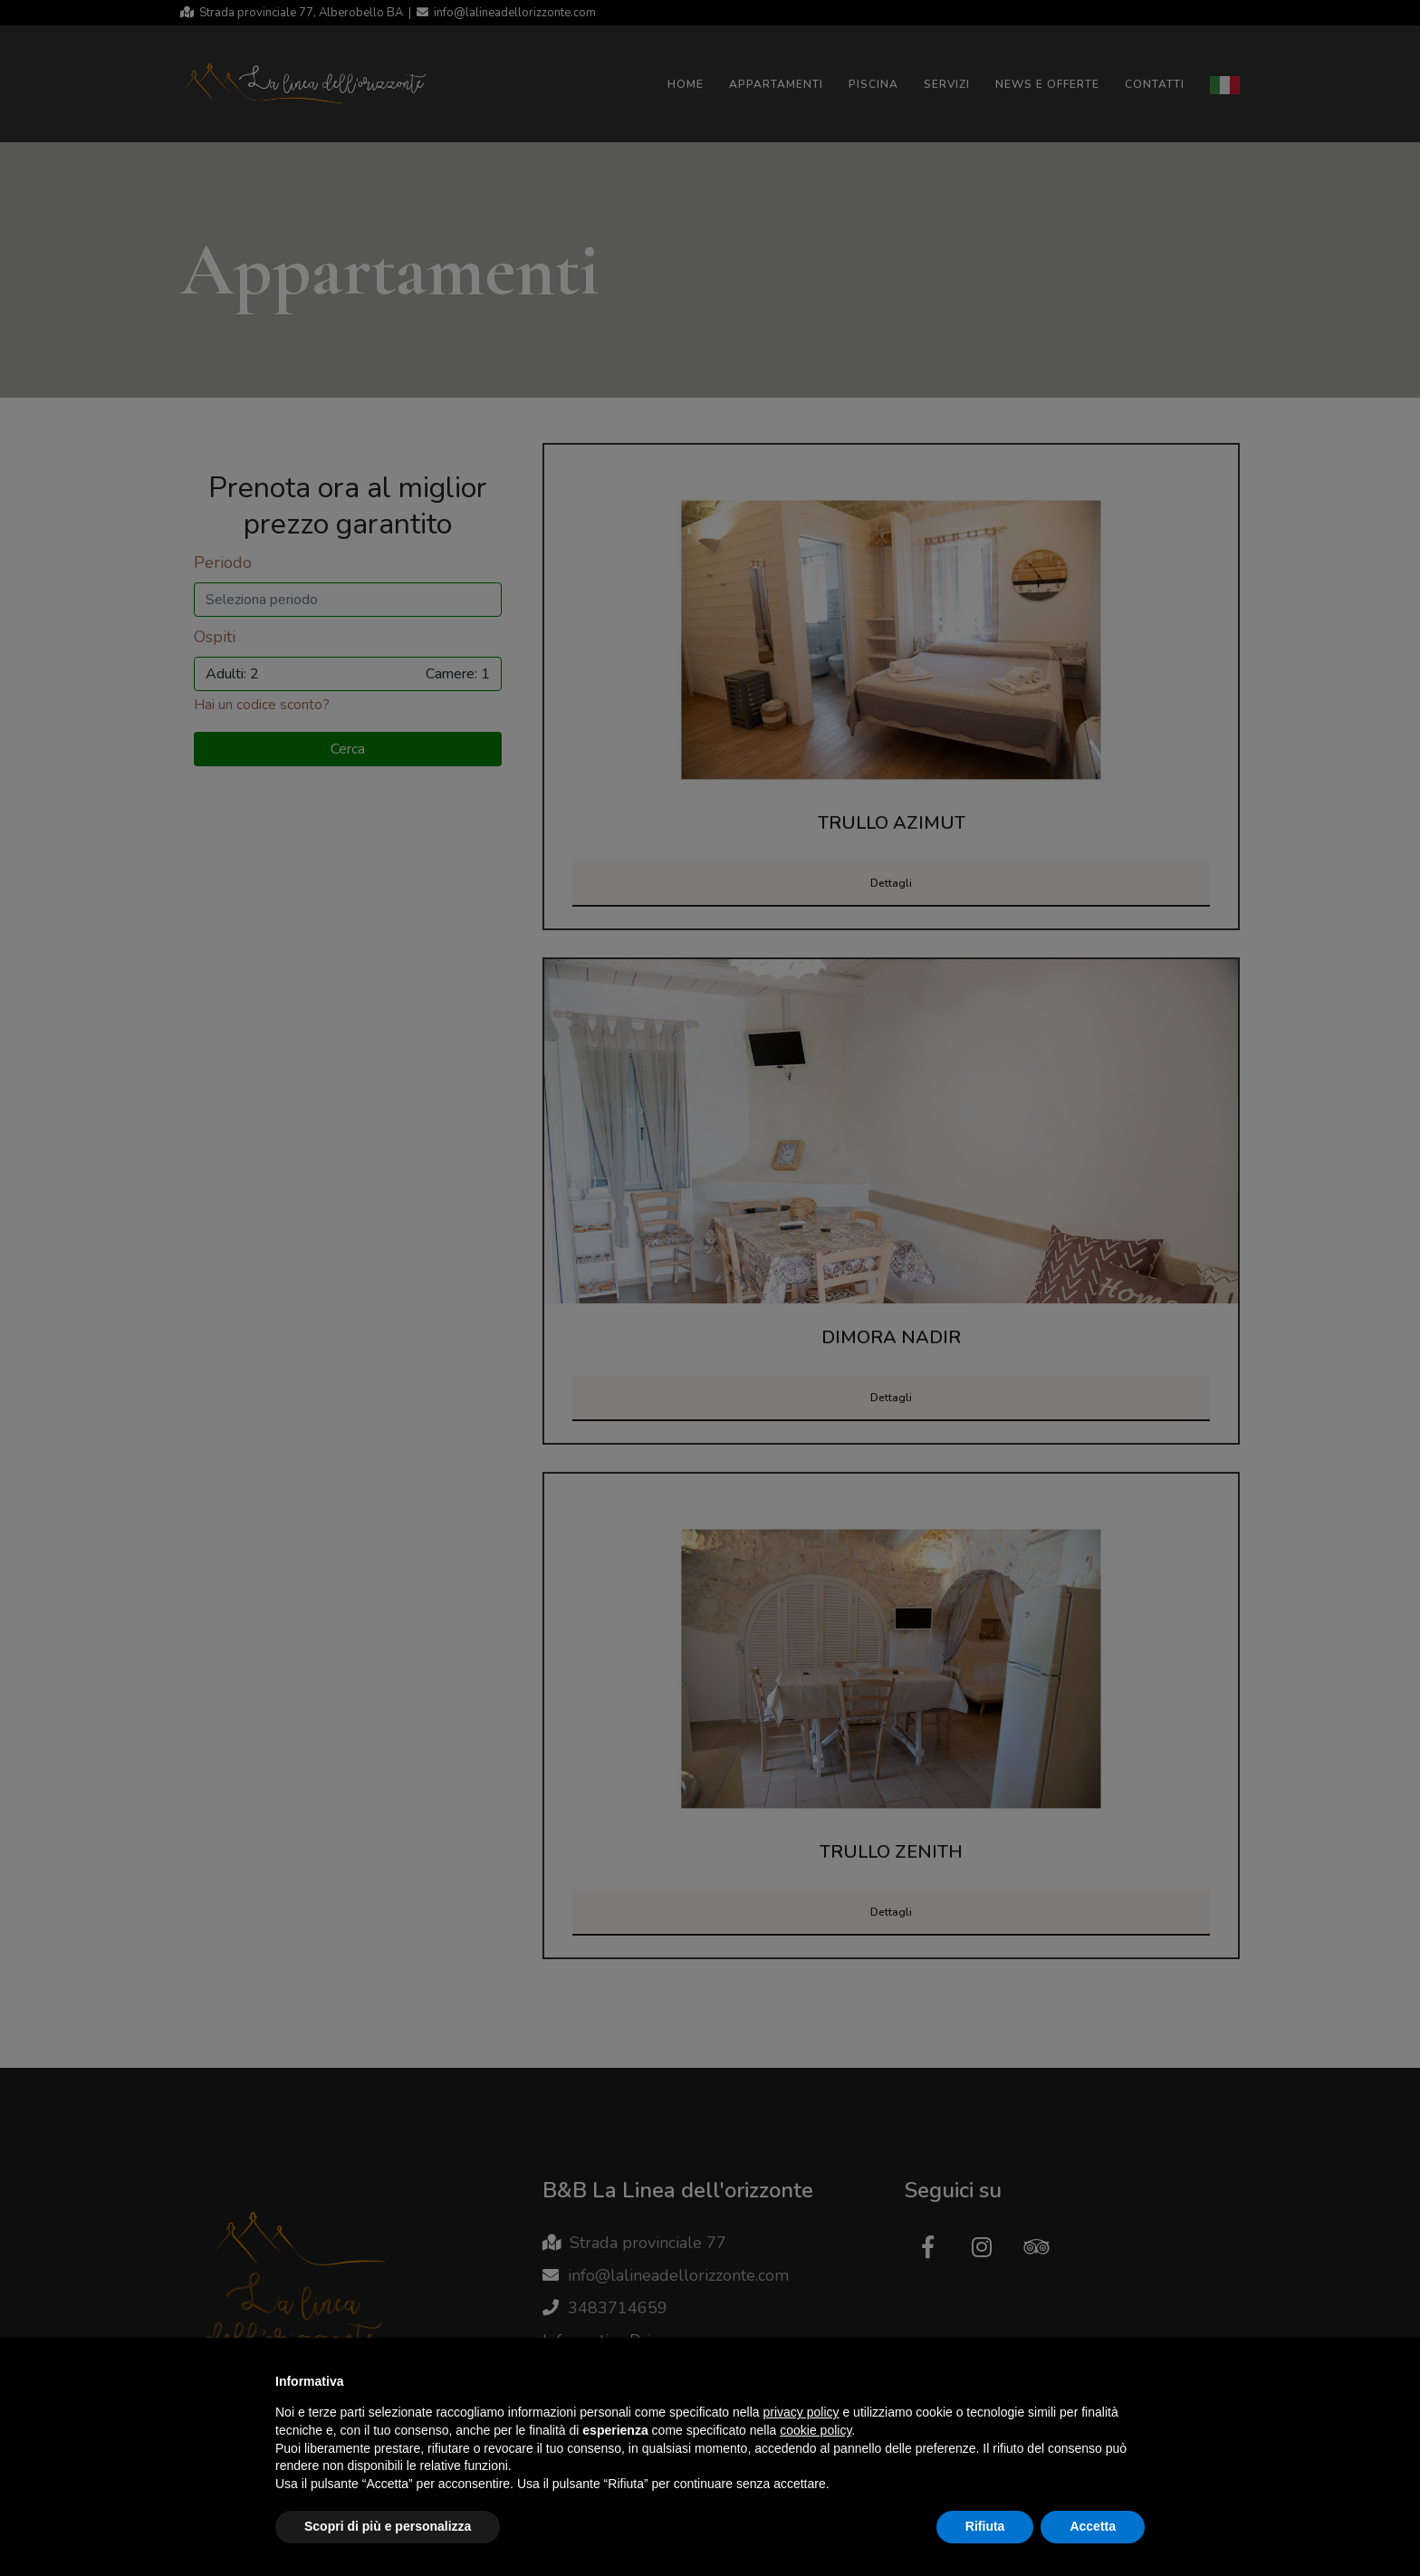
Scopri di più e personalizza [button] (387, 2526)
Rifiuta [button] (985, 2526)
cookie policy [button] (815, 2430)
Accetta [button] (1093, 2526)
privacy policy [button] (801, 2412)
